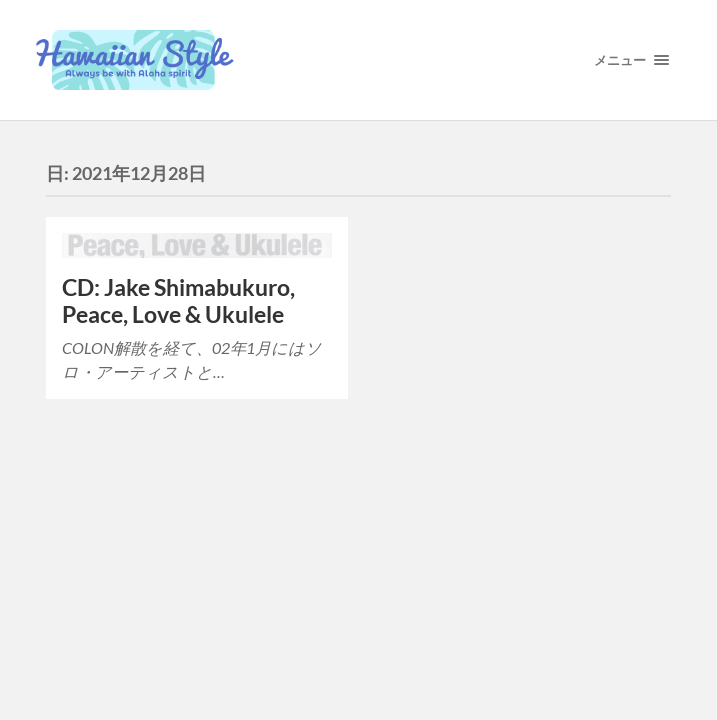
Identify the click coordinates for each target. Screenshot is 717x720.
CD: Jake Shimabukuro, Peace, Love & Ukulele (178, 301)
